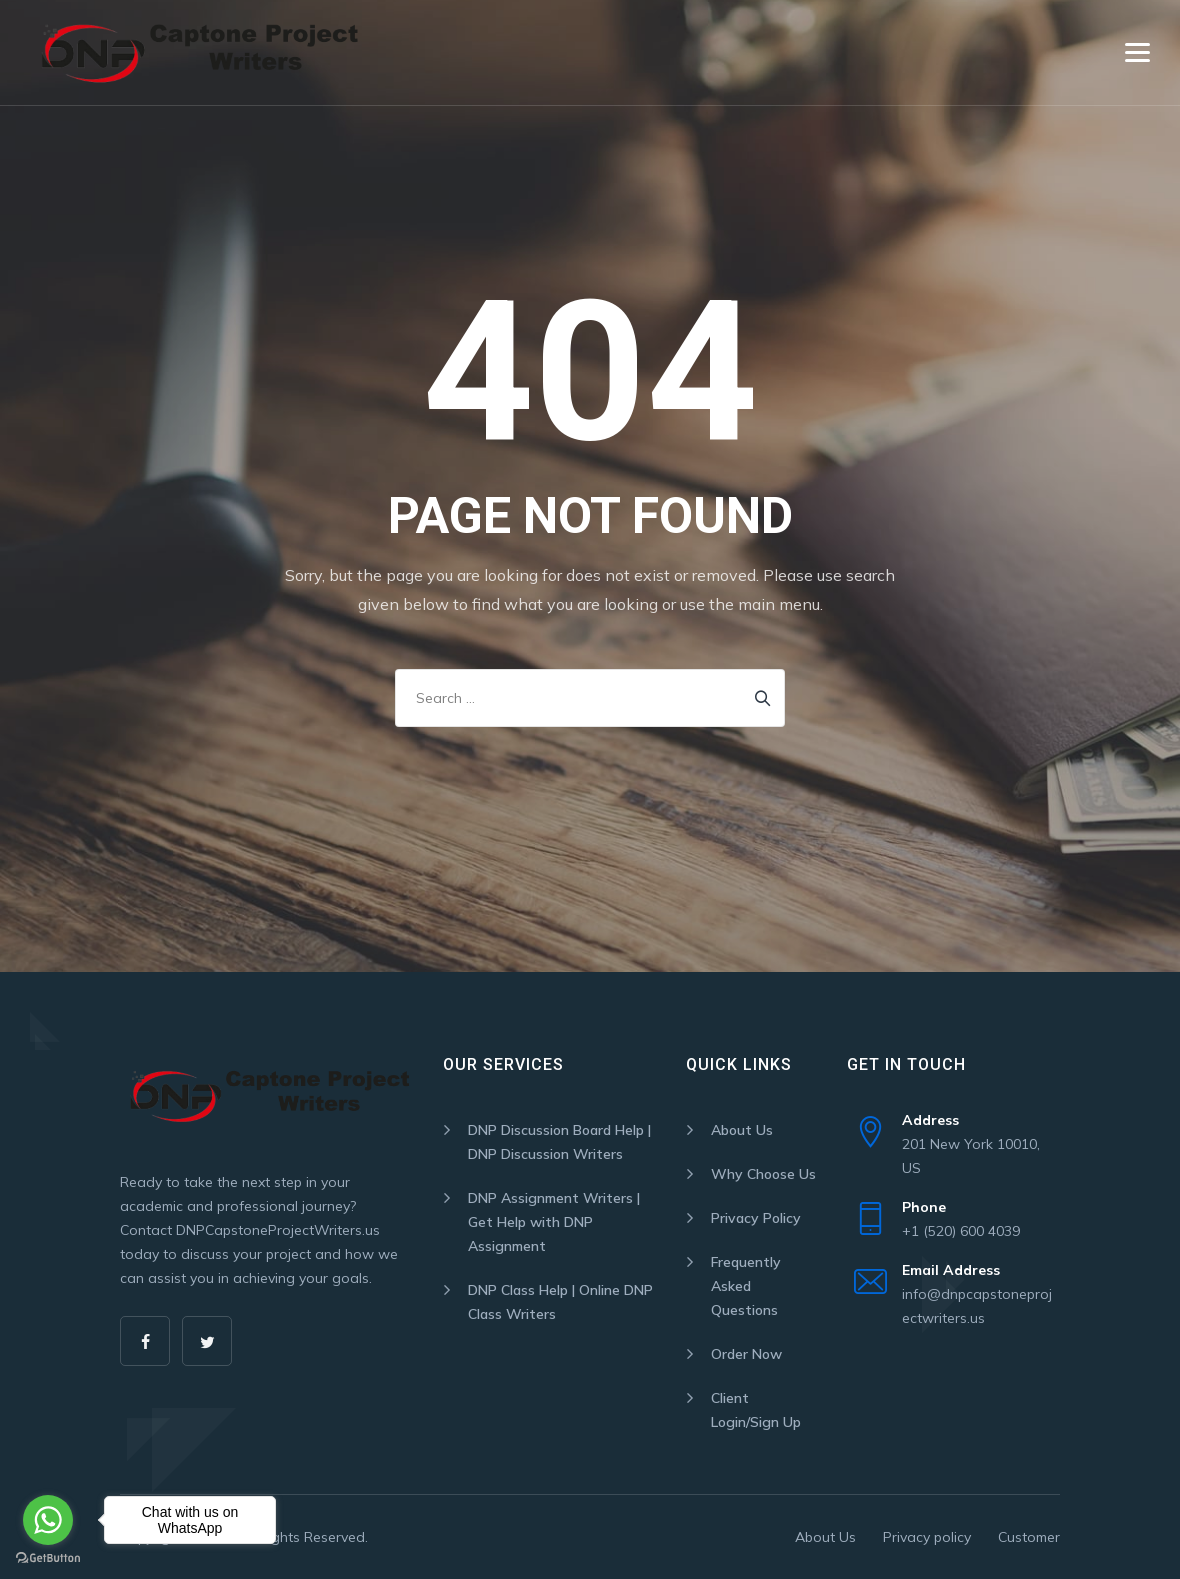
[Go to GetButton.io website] (48, 1558)
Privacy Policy (756, 1218)
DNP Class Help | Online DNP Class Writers (560, 1302)
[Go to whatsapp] (48, 1520)
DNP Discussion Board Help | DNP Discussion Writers (559, 1142)
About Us (742, 1130)
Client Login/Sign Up (756, 1410)
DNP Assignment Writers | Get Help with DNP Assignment (554, 1222)
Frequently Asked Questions (746, 1286)
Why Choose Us (763, 1174)
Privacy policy (927, 1537)
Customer (1029, 1537)
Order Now (746, 1354)
